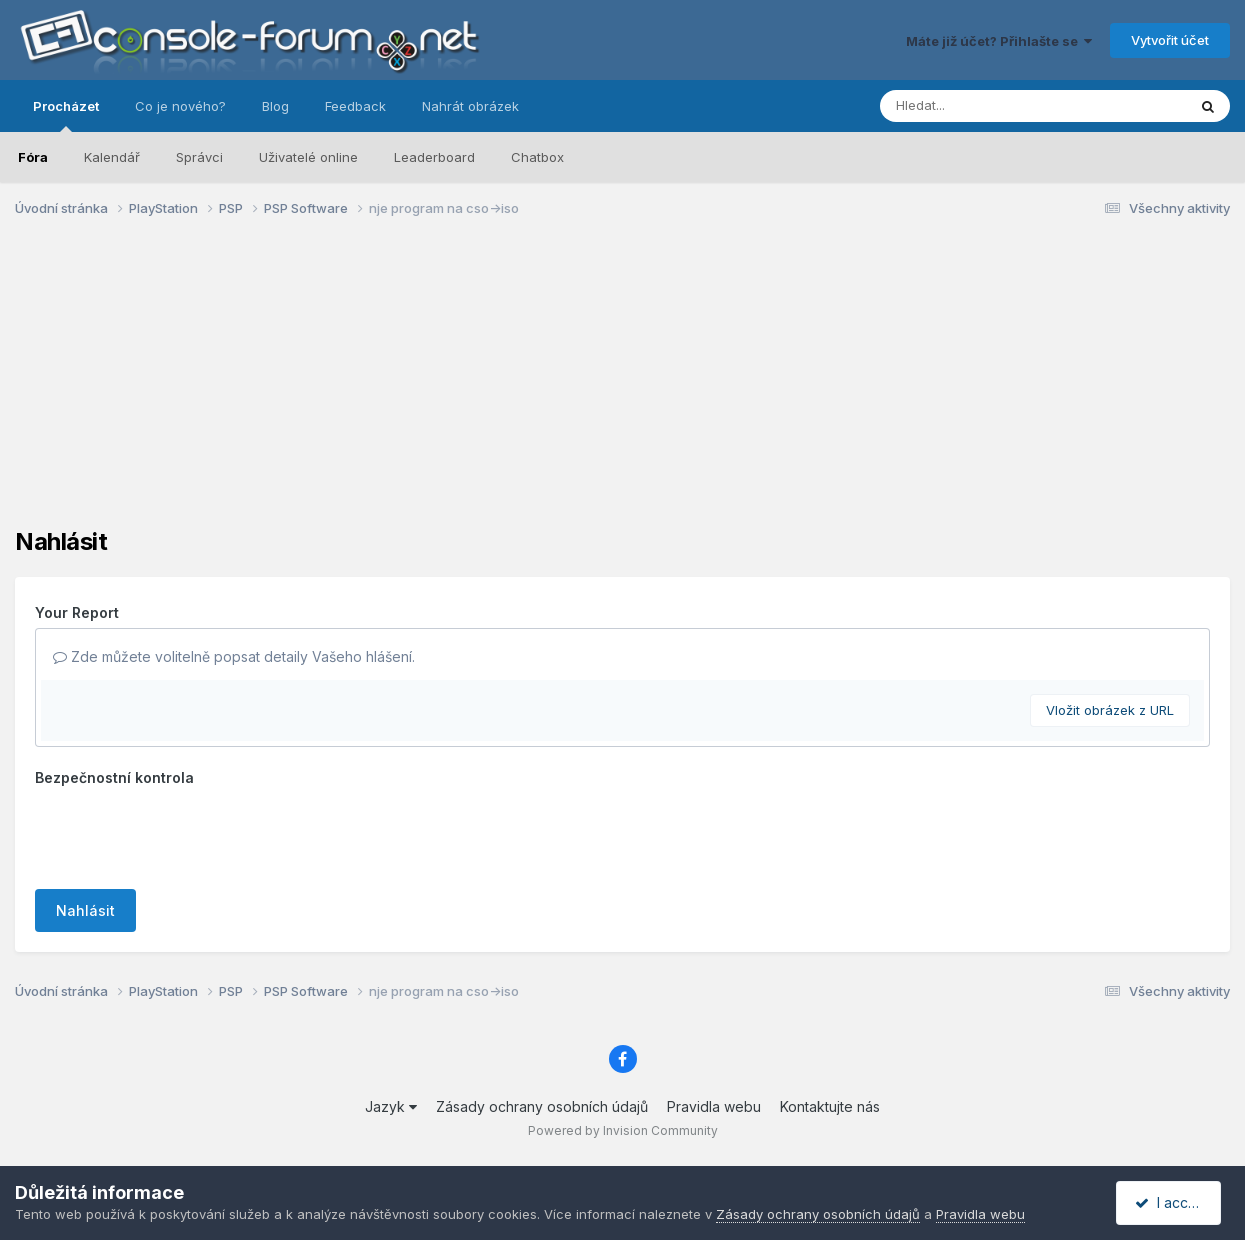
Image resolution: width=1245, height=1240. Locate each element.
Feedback (355, 106)
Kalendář (112, 157)
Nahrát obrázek (470, 106)
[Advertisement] (623, 388)
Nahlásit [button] (85, 910)
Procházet (66, 115)
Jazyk (391, 1106)
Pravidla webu (714, 1106)
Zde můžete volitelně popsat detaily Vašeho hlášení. (234, 656)
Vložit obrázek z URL (1110, 710)
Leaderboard (434, 157)
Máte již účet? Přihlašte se (999, 41)
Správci (199, 157)
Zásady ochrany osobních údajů (542, 1106)
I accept (1171, 1202)
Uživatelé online (308, 157)
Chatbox (537, 157)
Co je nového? (180, 106)
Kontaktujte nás (830, 1106)
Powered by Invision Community (623, 1130)
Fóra (33, 157)
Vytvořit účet (1170, 40)
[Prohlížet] (995, 106)
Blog (275, 106)
